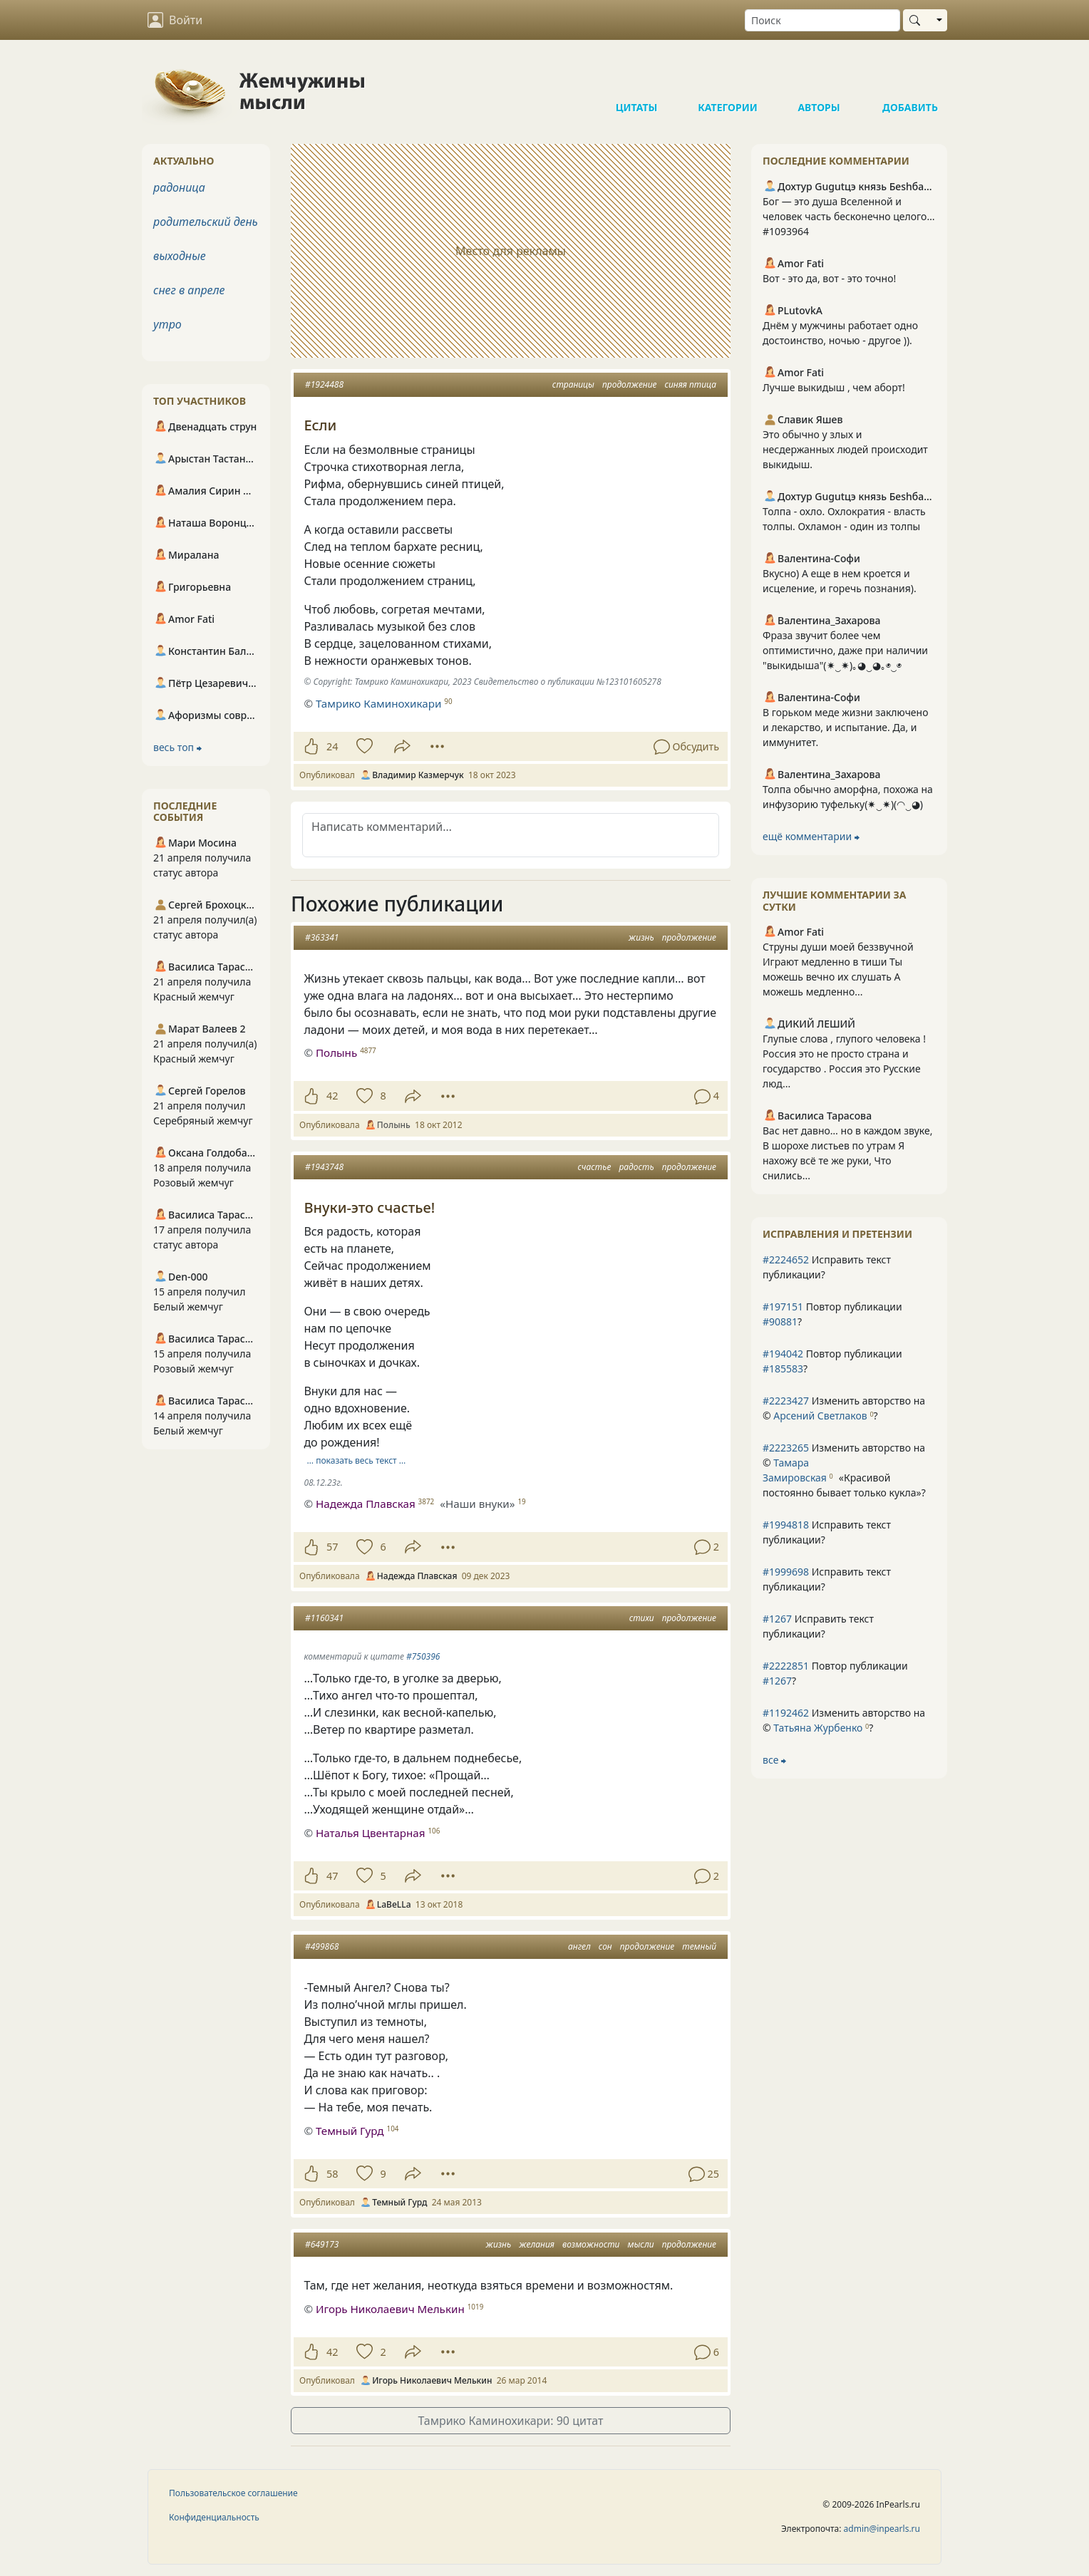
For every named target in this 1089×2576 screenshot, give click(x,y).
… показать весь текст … (356, 1460)
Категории (728, 78)
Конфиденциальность (214, 2517)
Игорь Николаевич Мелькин (390, 2309)
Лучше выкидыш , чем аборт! (834, 387)
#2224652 (786, 1259)
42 (332, 1095)
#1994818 (786, 1524)
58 (332, 2174)
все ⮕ (774, 1760)
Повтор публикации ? (832, 1314)
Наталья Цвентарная (370, 1833)
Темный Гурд (350, 2131)
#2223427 (786, 1400)
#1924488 (324, 384)
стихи (641, 1618)
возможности (590, 2244)
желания (536, 2244)
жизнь (641, 937)
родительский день (205, 221)
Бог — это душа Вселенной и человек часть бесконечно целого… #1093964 (849, 216)
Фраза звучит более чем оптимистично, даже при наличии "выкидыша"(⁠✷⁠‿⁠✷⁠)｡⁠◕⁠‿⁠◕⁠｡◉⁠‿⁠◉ (845, 650)
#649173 (322, 2244)
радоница (179, 187)
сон (605, 1946)
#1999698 (786, 1571)
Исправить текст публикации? (827, 1267)
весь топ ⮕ (177, 747)
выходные (179, 256)
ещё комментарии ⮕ (811, 836)
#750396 (423, 1656)
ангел (579, 1946)
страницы (573, 384)
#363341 (322, 937)
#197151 (783, 1306)
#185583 (783, 1368)
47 (332, 1876)
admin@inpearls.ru (882, 2529)
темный (699, 1946)
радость (636, 1167)
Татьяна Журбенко (817, 1727)
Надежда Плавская (366, 1503)
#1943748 (324, 1167)
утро (167, 324)
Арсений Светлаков (820, 1415)
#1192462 (786, 1712)
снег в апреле (188, 290)
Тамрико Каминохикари (378, 703)
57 (332, 1546)
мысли (641, 2244)
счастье (594, 1167)
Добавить (910, 78)
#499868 (322, 1946)
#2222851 (786, 1665)
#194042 (783, 1353)
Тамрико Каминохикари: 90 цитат (510, 2420)
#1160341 (324, 1618)
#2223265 (786, 1447)
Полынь (336, 1052)
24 (332, 746)
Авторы (819, 78)
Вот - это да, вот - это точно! (829, 278)
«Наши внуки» (477, 1503)
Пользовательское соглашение (233, 2493)
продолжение (629, 384)
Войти (175, 20)
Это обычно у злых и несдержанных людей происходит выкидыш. (845, 449)
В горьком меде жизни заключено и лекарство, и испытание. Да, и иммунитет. (846, 727)
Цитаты (636, 78)
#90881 (780, 1321)
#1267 (777, 1618)
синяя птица (690, 384)
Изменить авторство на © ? (844, 1408)
